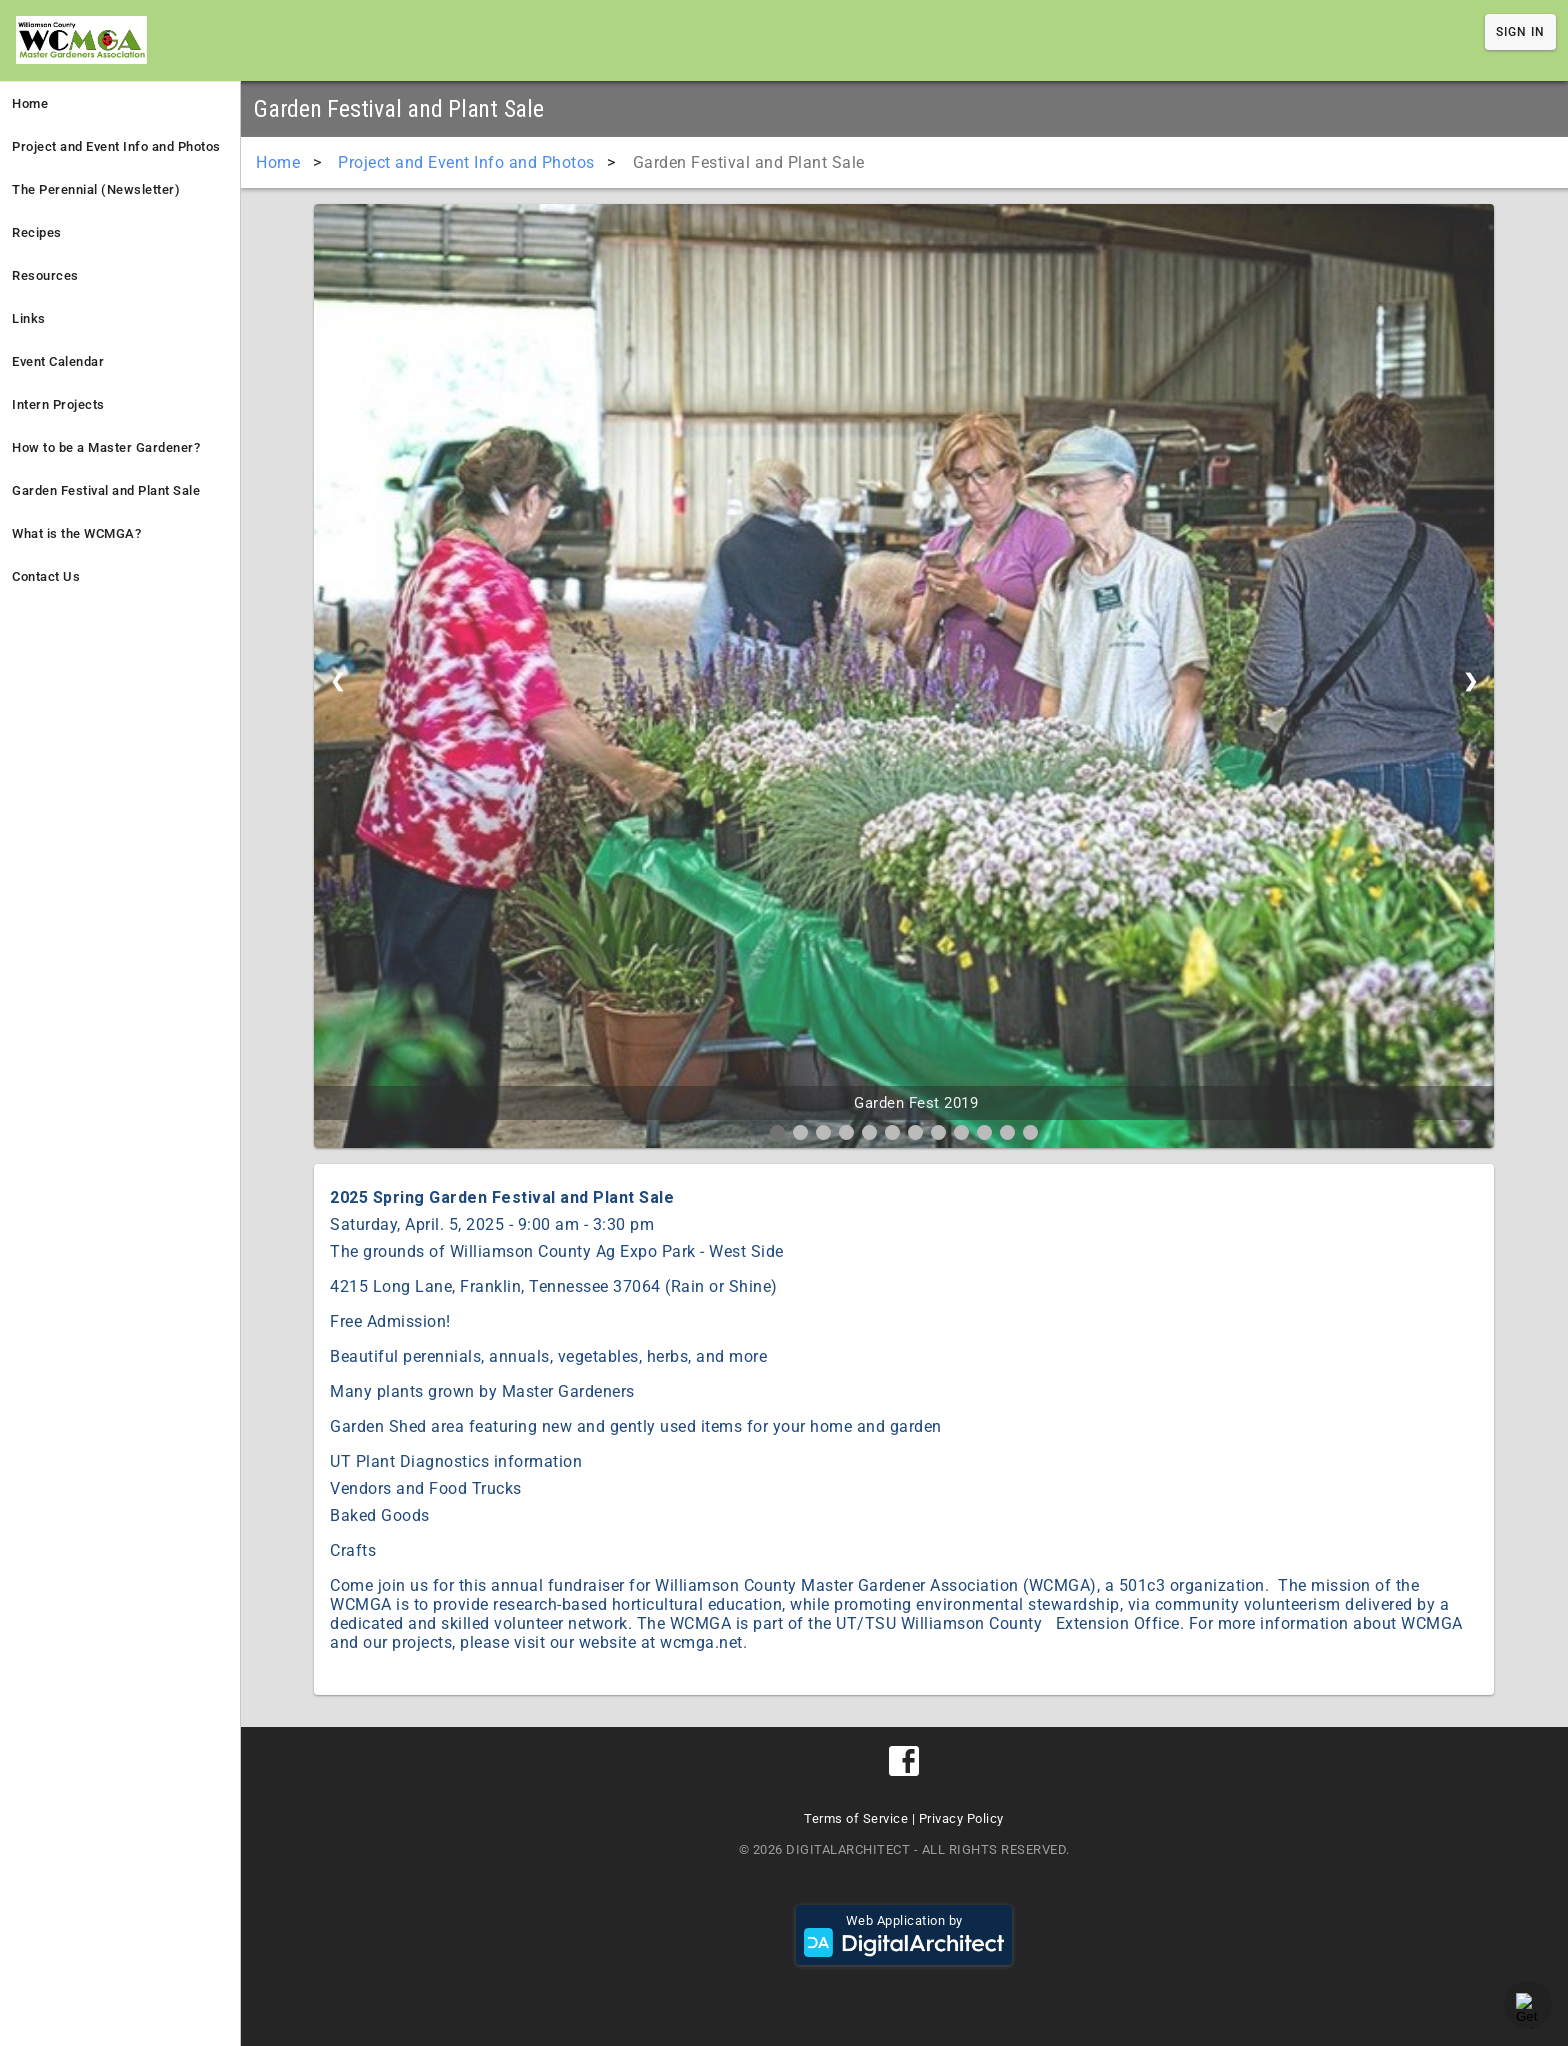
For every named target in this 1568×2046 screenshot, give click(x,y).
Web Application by (904, 1935)
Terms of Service (856, 1818)
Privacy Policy (961, 1818)
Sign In (1520, 32)
